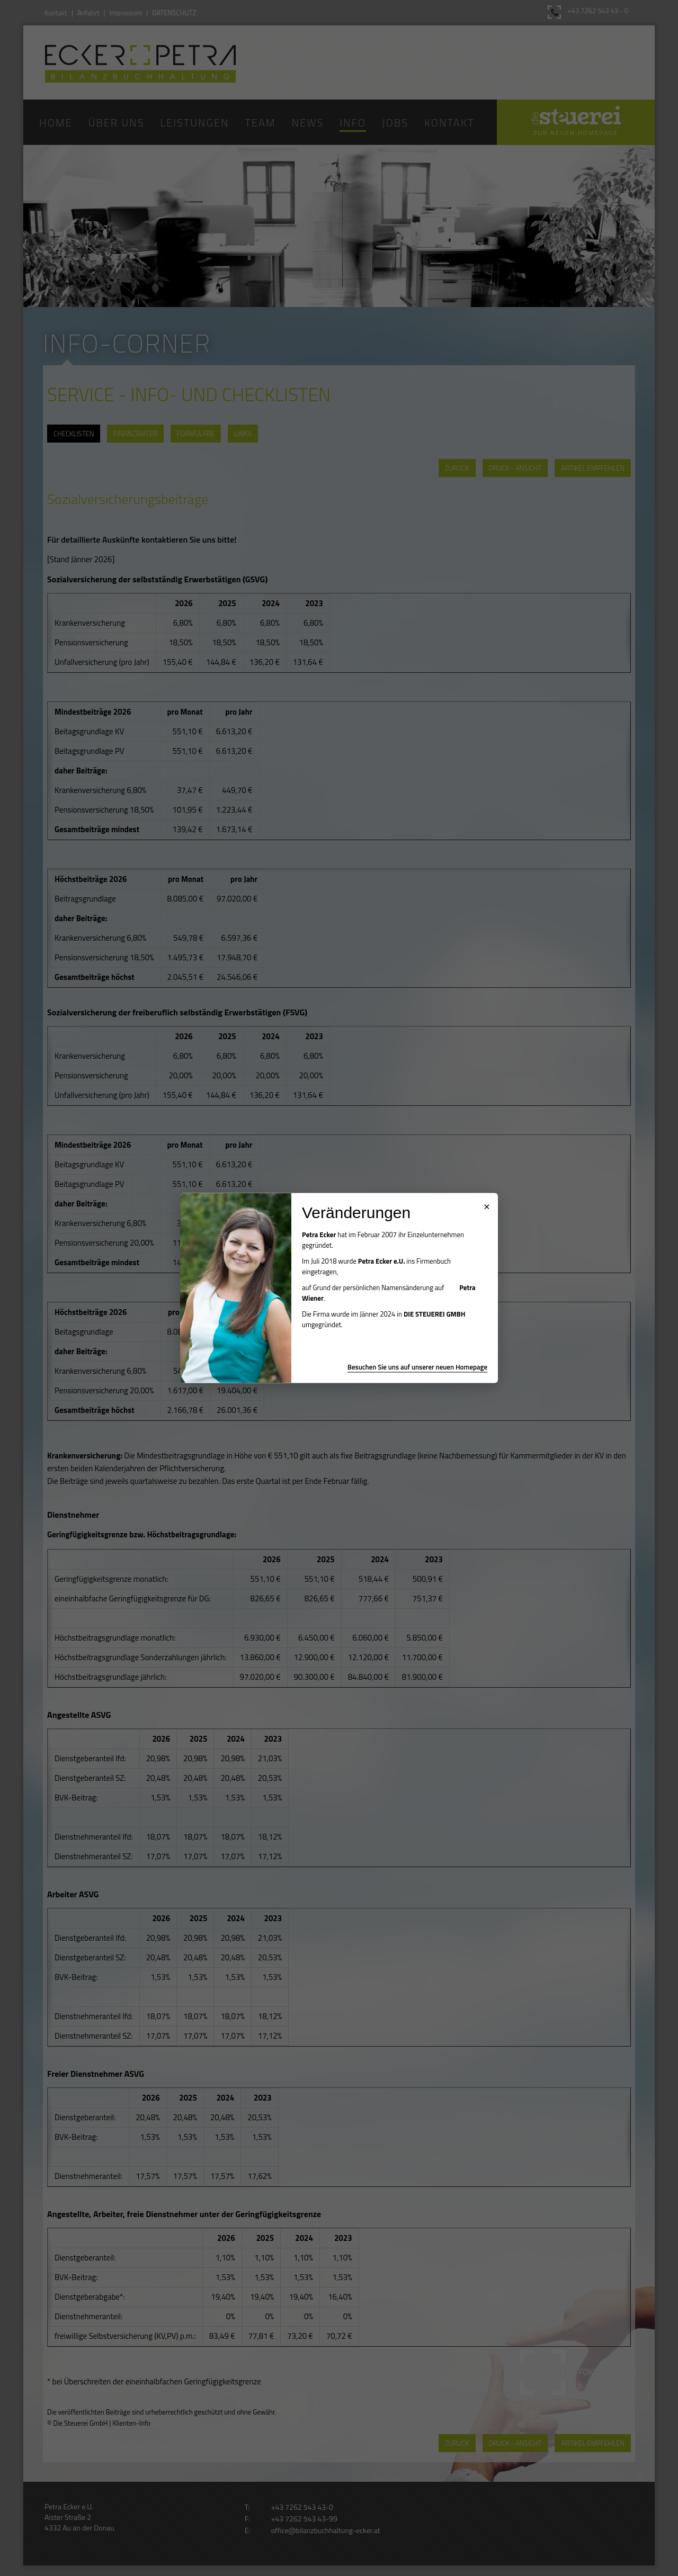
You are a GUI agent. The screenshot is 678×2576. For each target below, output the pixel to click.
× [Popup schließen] (487, 1205)
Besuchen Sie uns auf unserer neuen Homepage (417, 1367)
